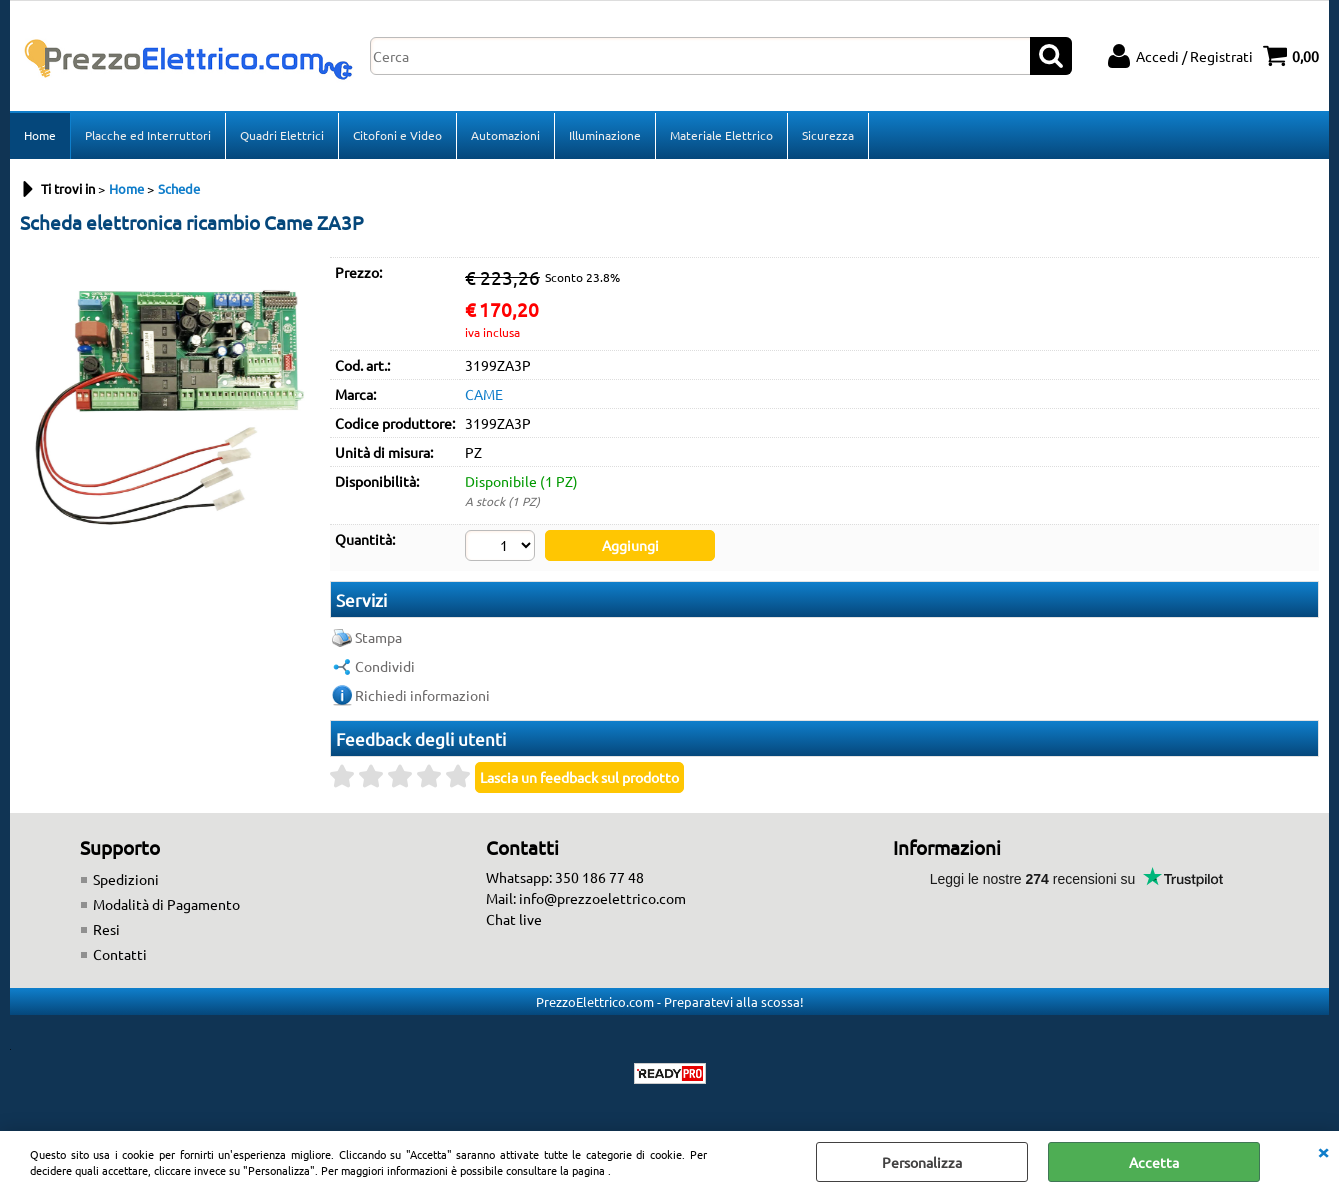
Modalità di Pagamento (166, 904)
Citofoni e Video (397, 135)
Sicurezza (828, 135)
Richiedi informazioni (422, 695)
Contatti (120, 954)
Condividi (385, 666)
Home (40, 135)
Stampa (378, 637)
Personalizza (922, 1162)
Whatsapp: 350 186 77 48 (565, 877)
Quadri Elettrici (282, 135)
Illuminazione (605, 135)
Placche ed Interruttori (148, 135)
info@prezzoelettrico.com (602, 898)
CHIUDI (1323, 1151)
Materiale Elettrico (721, 135)
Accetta (1154, 1162)
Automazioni (505, 135)
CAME (484, 394)
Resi (106, 929)
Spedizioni (126, 879)
